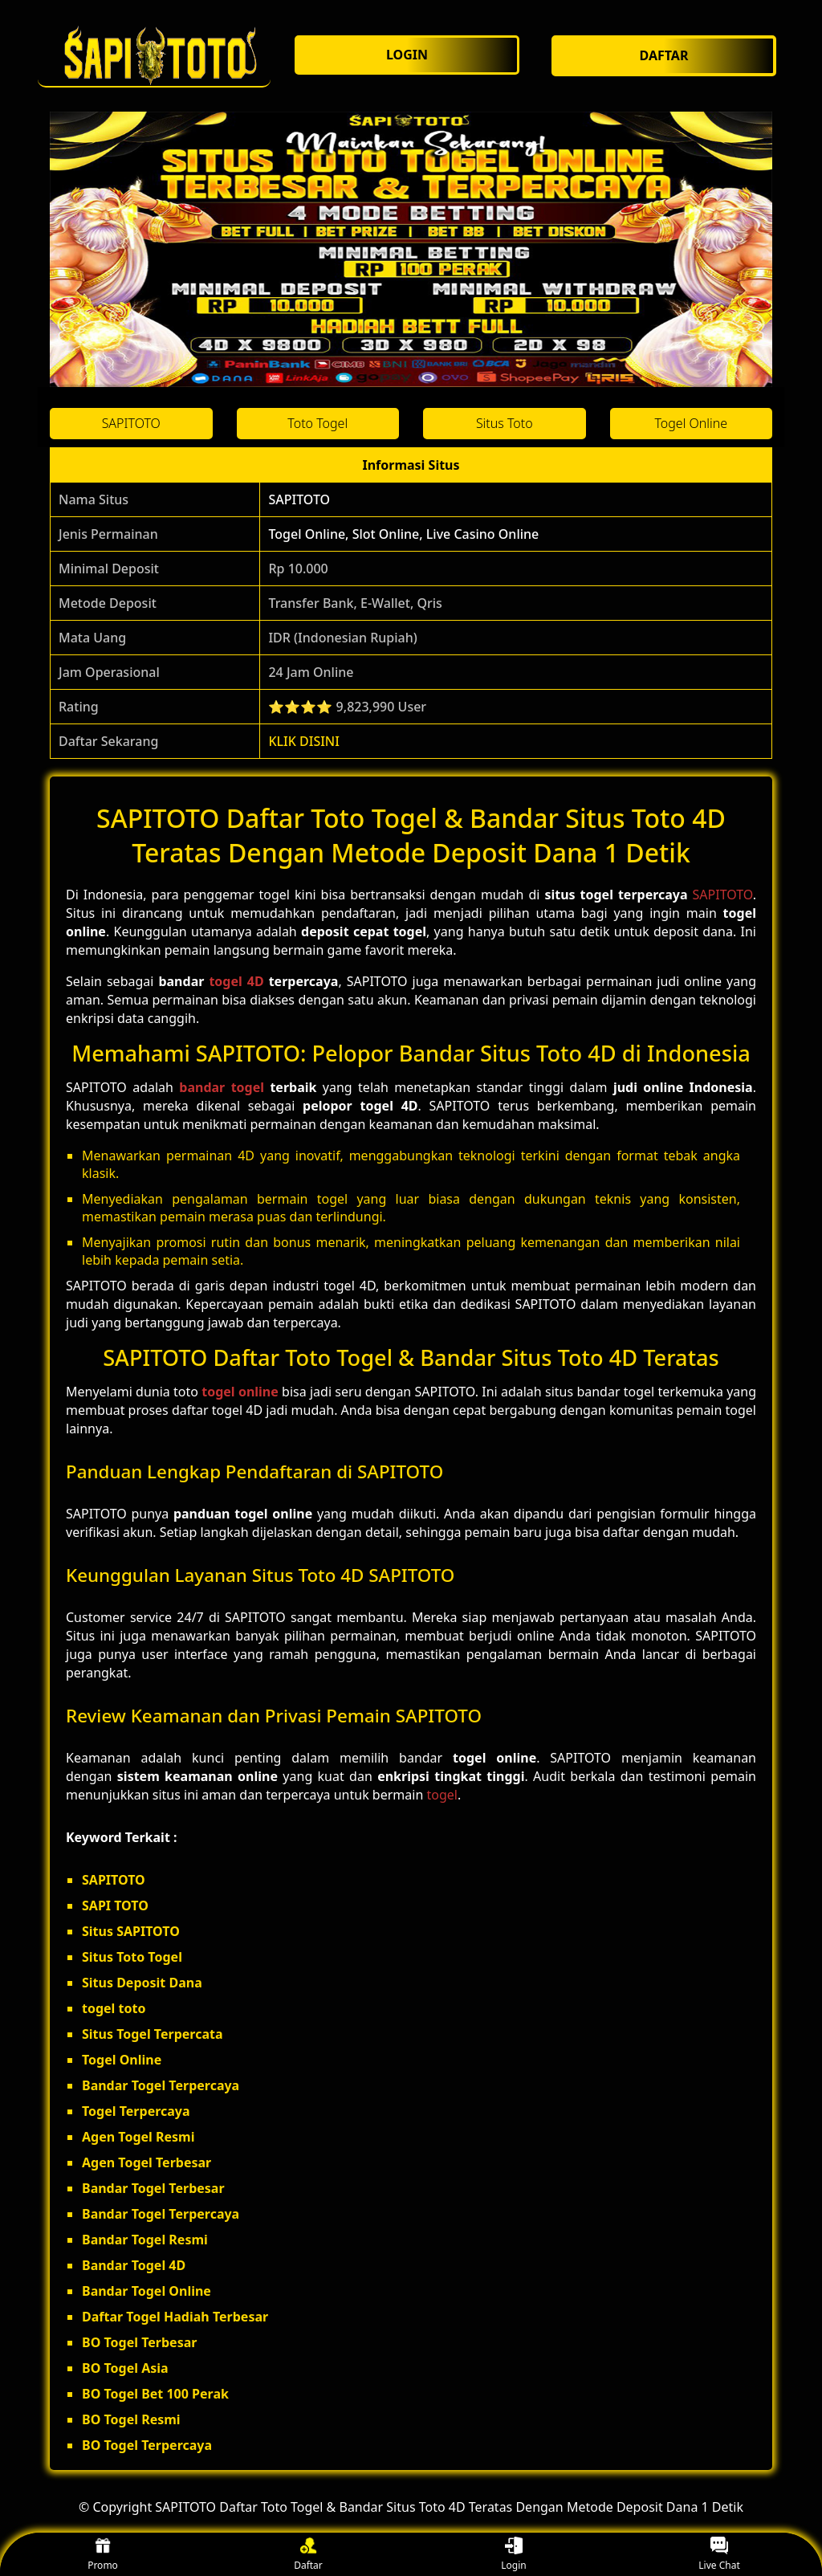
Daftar (308, 2555)
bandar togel (221, 1087)
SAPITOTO (299, 499)
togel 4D (236, 981)
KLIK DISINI (304, 741)
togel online (240, 1391)
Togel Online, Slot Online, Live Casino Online (403, 534)
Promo (102, 2555)
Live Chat (718, 2555)
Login (513, 2555)
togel (441, 1795)
